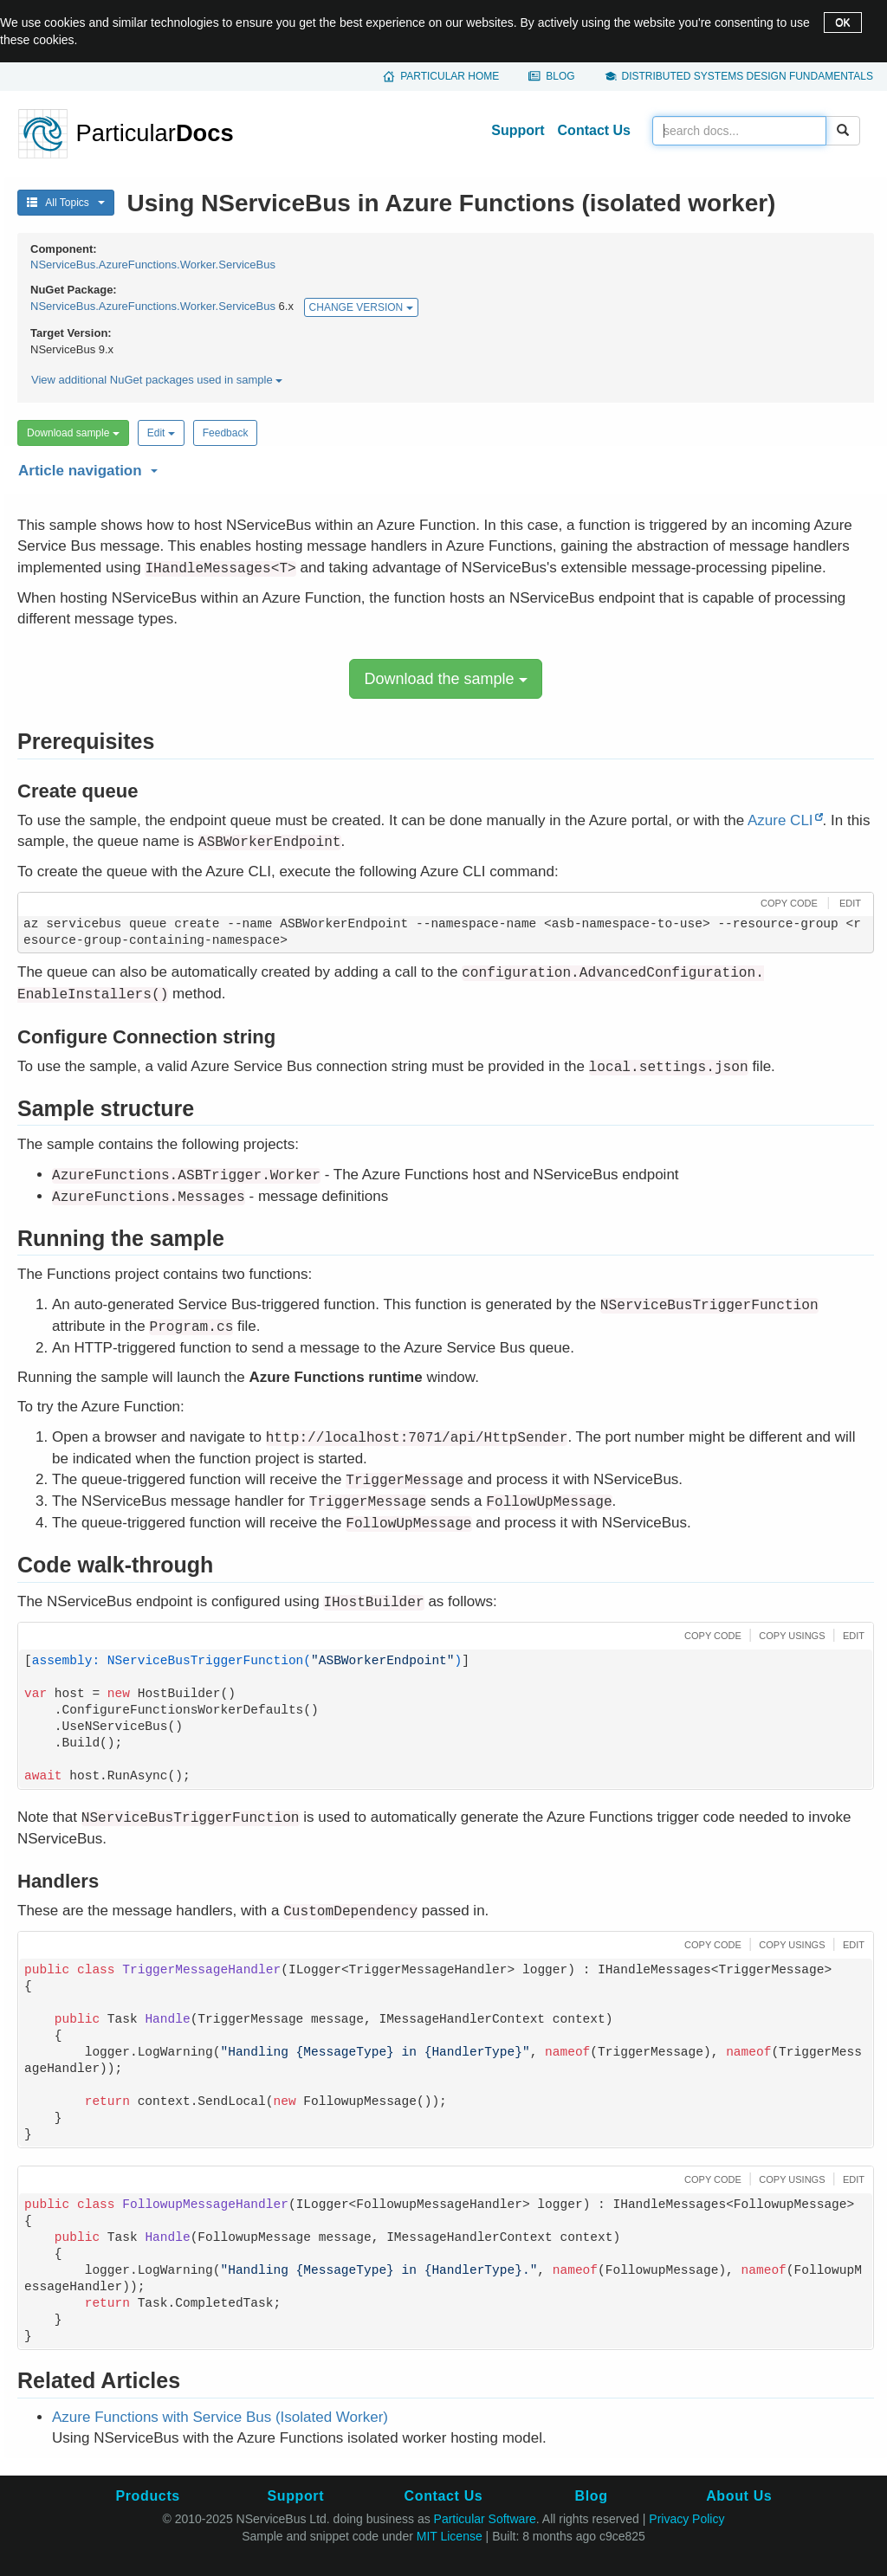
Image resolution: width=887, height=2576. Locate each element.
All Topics (66, 203)
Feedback (226, 433)
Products (147, 2496)
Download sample (73, 433)
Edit (161, 433)
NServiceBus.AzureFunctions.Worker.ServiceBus (152, 264)
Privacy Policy (686, 2519)
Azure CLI (780, 820)
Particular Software (485, 2519)
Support (517, 130)
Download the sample (445, 679)
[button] (443, 468)
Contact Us (594, 130)
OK (842, 22)
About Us (739, 2496)
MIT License (449, 2536)
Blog (560, 76)
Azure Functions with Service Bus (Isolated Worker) (220, 2417)
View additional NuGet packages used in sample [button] (156, 379)
